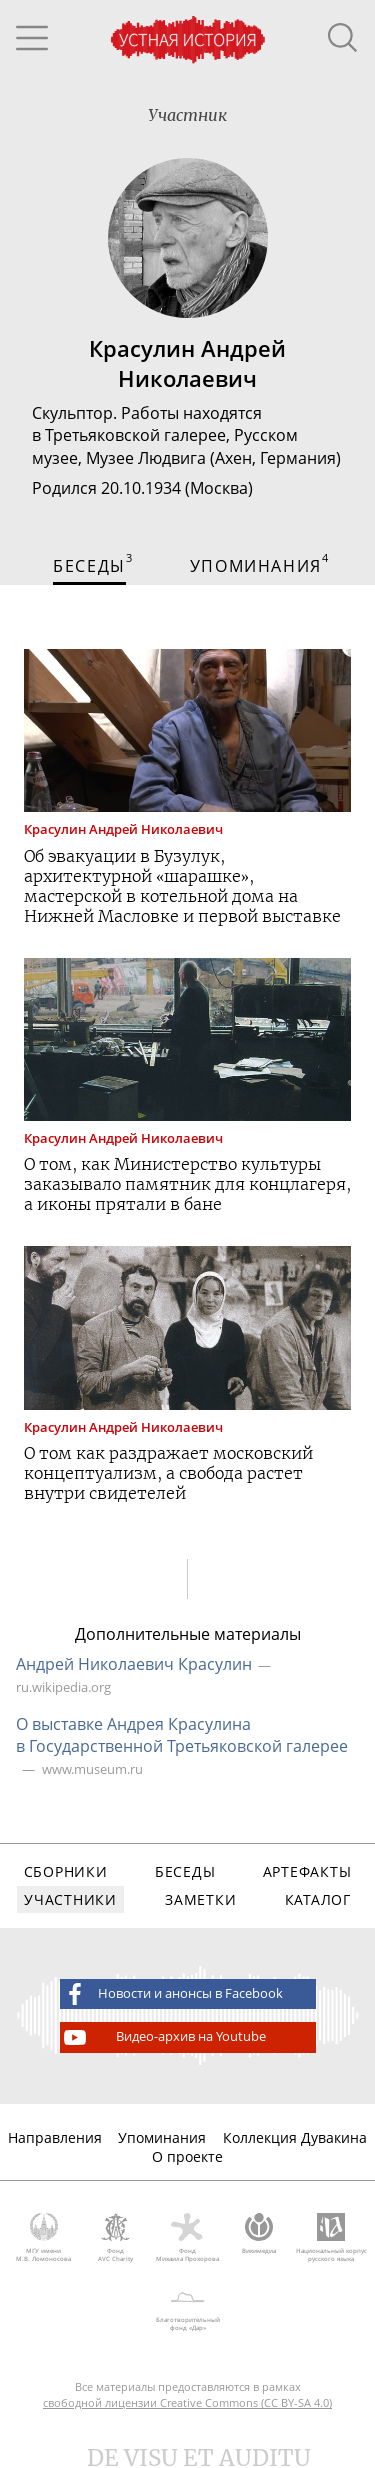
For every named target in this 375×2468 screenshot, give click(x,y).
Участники (70, 1899)
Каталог (318, 1899)
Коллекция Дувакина (295, 2137)
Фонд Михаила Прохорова (188, 2238)
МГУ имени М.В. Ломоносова (44, 2238)
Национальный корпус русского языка (331, 2238)
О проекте (187, 2156)
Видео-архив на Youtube (163, 2037)
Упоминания (162, 2137)
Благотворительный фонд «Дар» (187, 2308)
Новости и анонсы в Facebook (172, 1994)
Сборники (66, 1871)
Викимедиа (259, 2234)
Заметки (200, 1899)
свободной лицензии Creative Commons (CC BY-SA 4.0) (187, 2402)
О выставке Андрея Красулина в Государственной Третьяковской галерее (182, 1735)
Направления (55, 2137)
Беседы (185, 1871)
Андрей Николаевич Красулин (134, 1664)
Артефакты (307, 1871)
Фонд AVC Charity (116, 2238)
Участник (187, 115)
